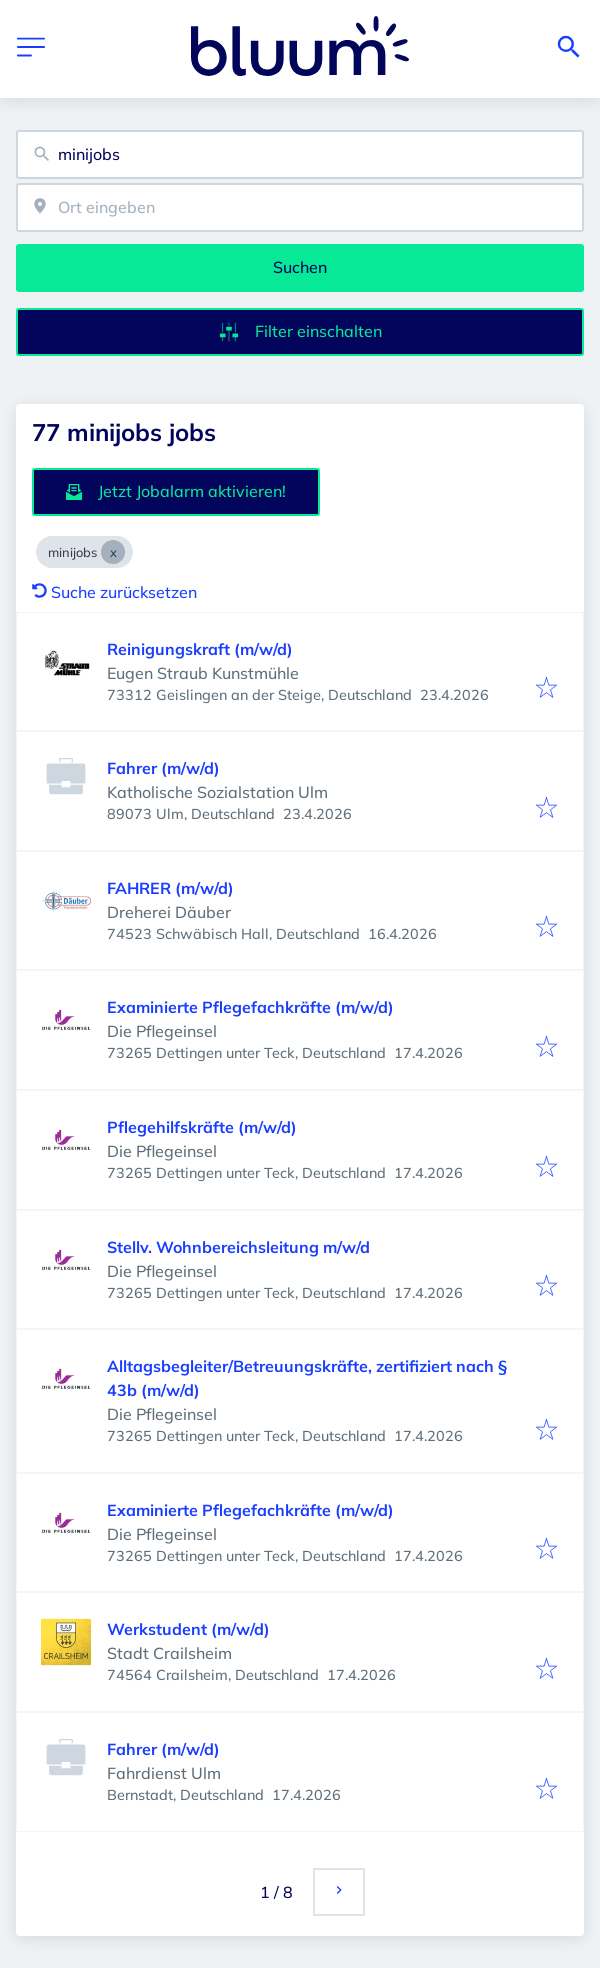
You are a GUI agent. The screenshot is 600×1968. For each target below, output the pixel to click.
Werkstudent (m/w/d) (188, 1629)
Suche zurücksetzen (114, 592)
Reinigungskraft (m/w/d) (200, 649)
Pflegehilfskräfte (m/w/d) (202, 1127)
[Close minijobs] (113, 552)
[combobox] (300, 154)
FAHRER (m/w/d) (170, 888)
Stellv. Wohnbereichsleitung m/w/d (238, 1247)
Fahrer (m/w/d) (163, 768)
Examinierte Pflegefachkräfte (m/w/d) (250, 1007)
